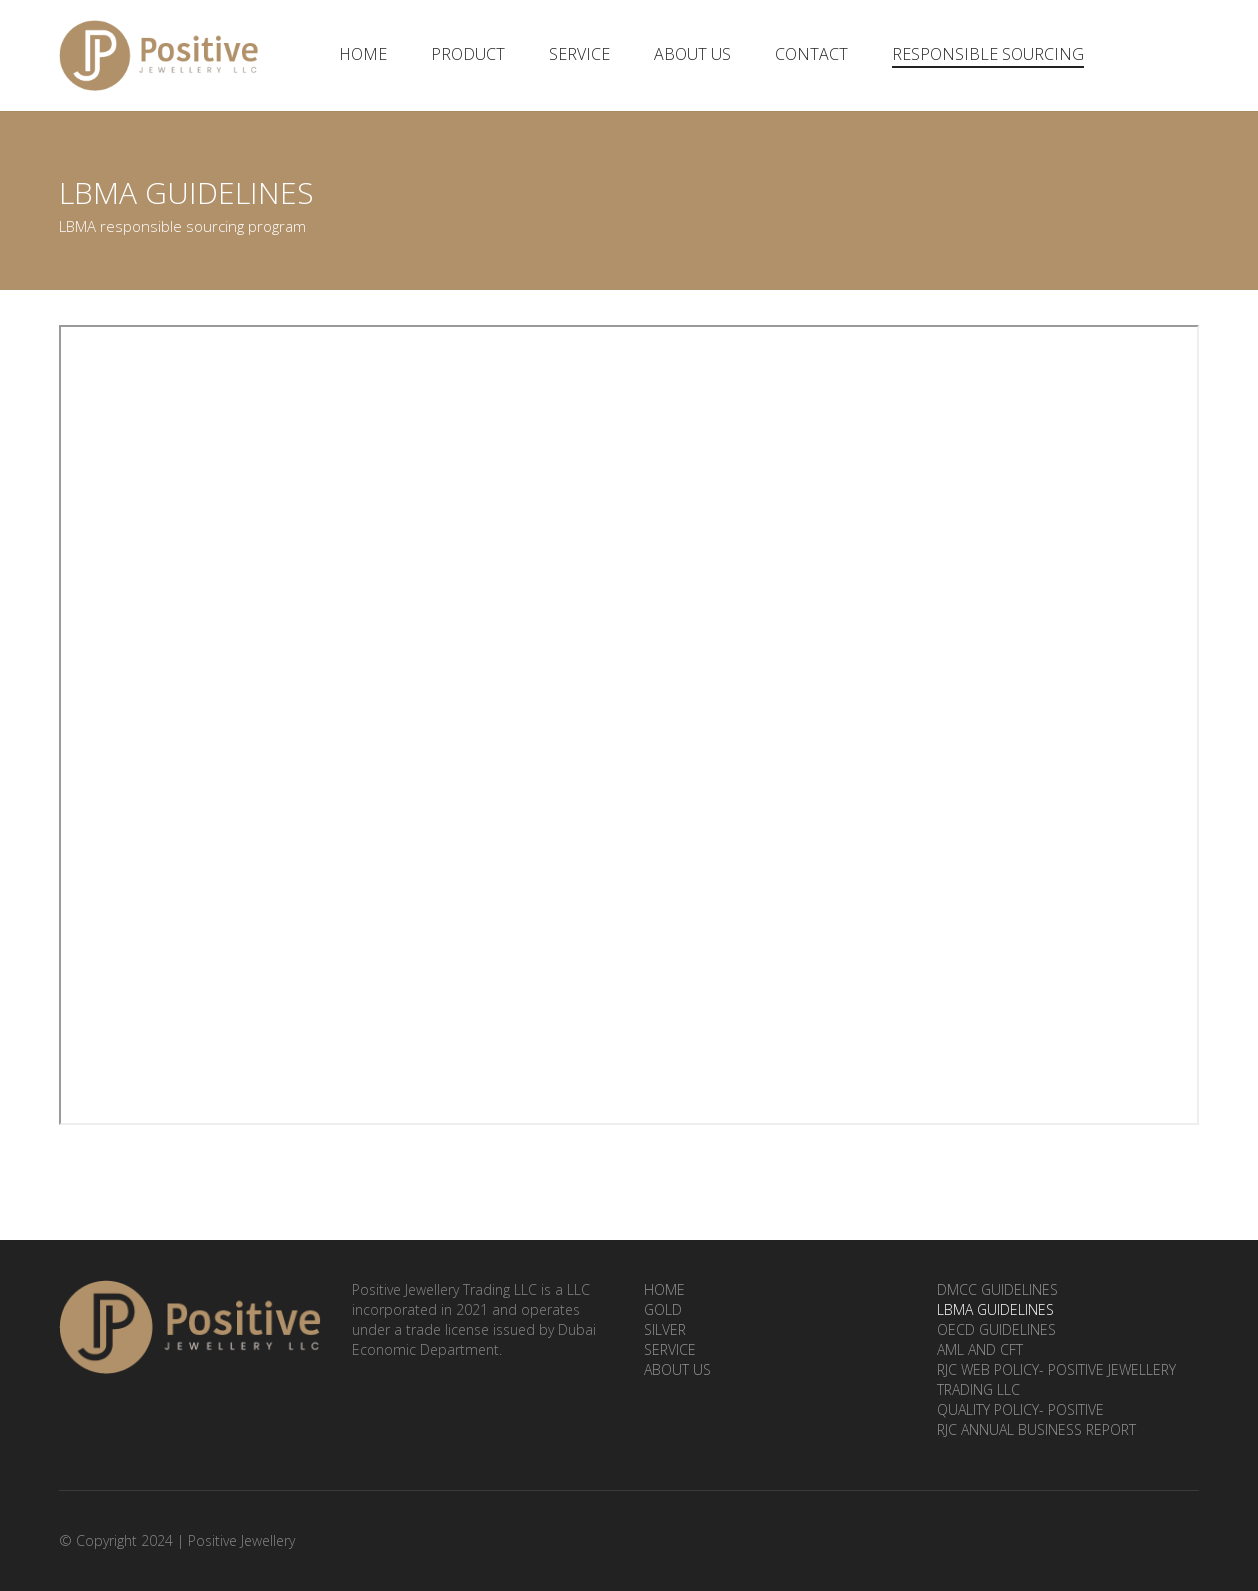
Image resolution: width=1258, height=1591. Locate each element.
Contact (811, 54)
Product (468, 54)
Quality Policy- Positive (1020, 1409)
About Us (692, 54)
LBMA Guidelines (995, 1309)
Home (363, 54)
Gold (663, 1309)
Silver (665, 1329)
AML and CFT (980, 1349)
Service (579, 54)
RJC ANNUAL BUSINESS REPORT (1036, 1429)
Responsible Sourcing (988, 54)
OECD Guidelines (996, 1329)
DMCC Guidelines (997, 1289)
